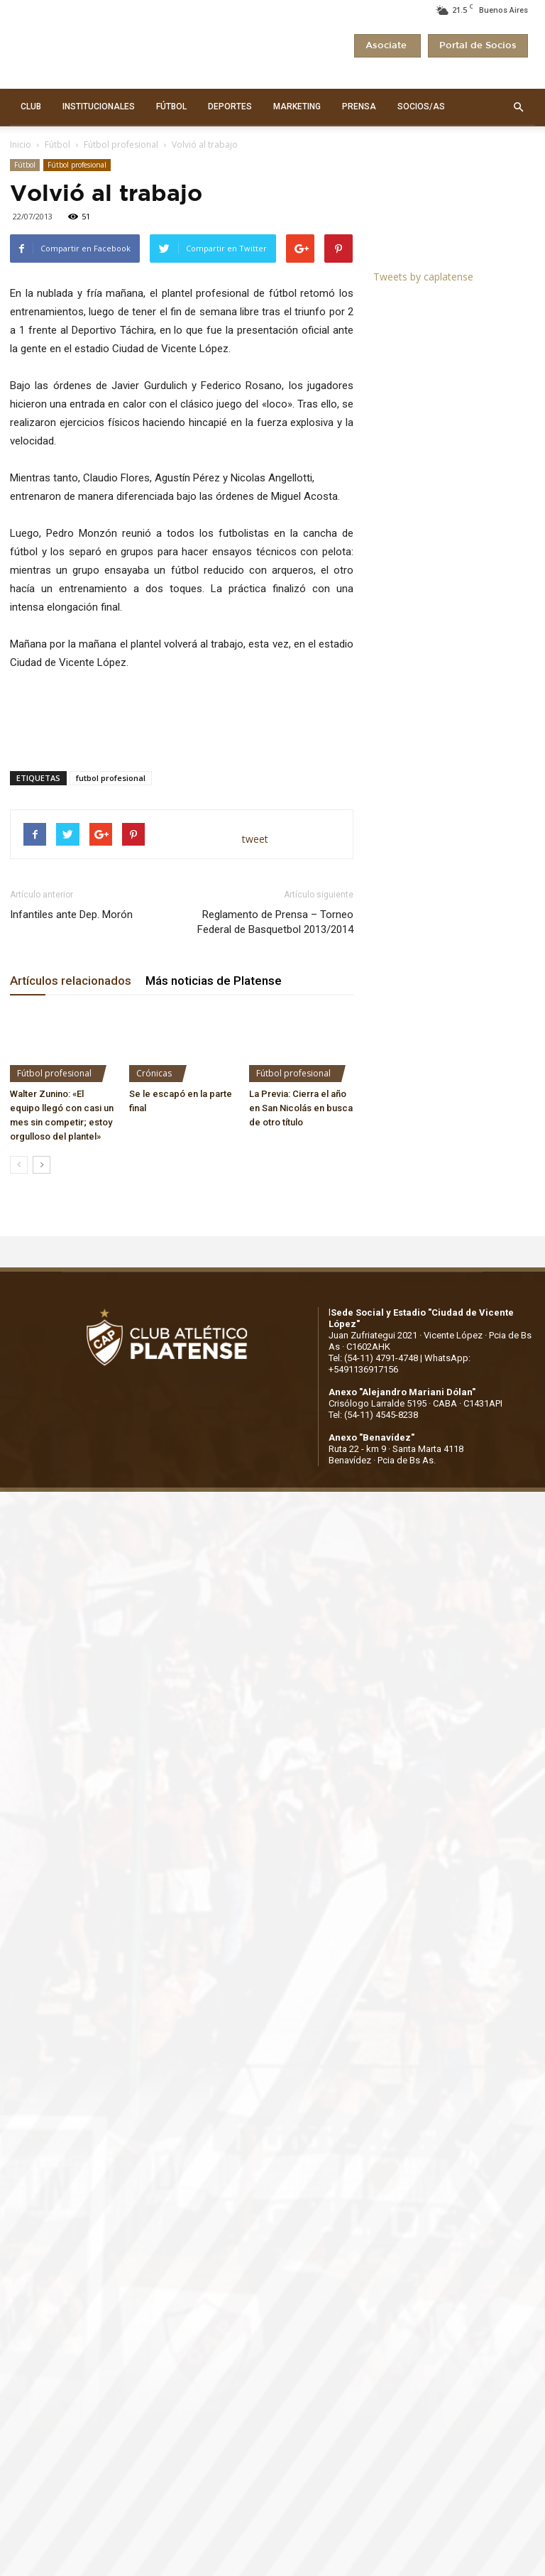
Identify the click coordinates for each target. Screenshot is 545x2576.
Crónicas (154, 1073)
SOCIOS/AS (421, 106)
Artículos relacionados (70, 980)
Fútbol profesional (121, 144)
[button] (518, 107)
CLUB (31, 106)
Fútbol (57, 144)
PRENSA (359, 106)
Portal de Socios (478, 46)
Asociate (387, 46)
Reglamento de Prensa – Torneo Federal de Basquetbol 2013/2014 (275, 922)
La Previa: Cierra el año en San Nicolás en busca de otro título (301, 1108)
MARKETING (297, 106)
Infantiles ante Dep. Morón (71, 914)
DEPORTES (230, 106)
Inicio (20, 144)
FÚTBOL (171, 106)
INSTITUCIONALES (98, 106)
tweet (255, 839)
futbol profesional (110, 778)
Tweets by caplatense (423, 276)
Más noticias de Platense (213, 980)
